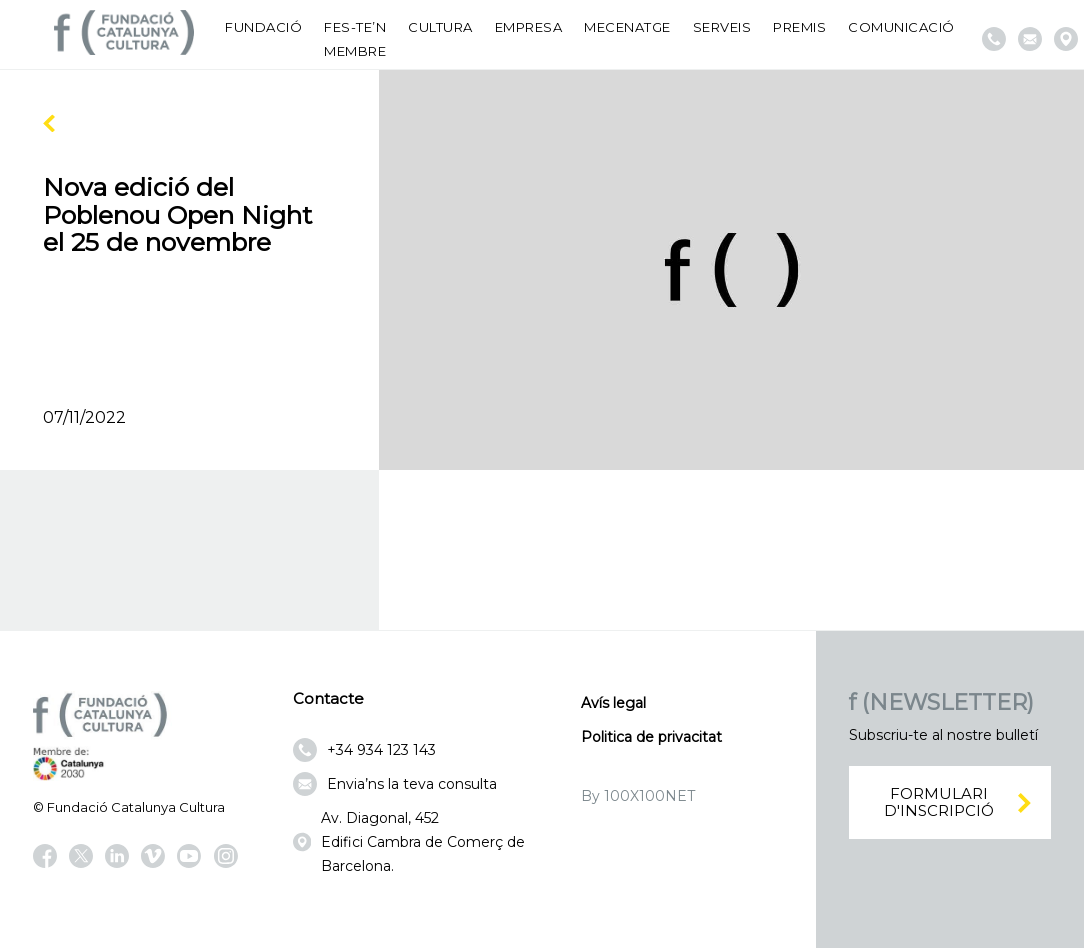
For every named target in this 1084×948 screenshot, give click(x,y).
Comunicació (901, 27)
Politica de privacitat (651, 737)
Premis (799, 27)
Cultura (440, 27)
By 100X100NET (638, 796)
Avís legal (613, 703)
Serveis (722, 27)
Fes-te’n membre (355, 39)
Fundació (263, 27)
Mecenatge (627, 27)
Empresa (529, 27)
